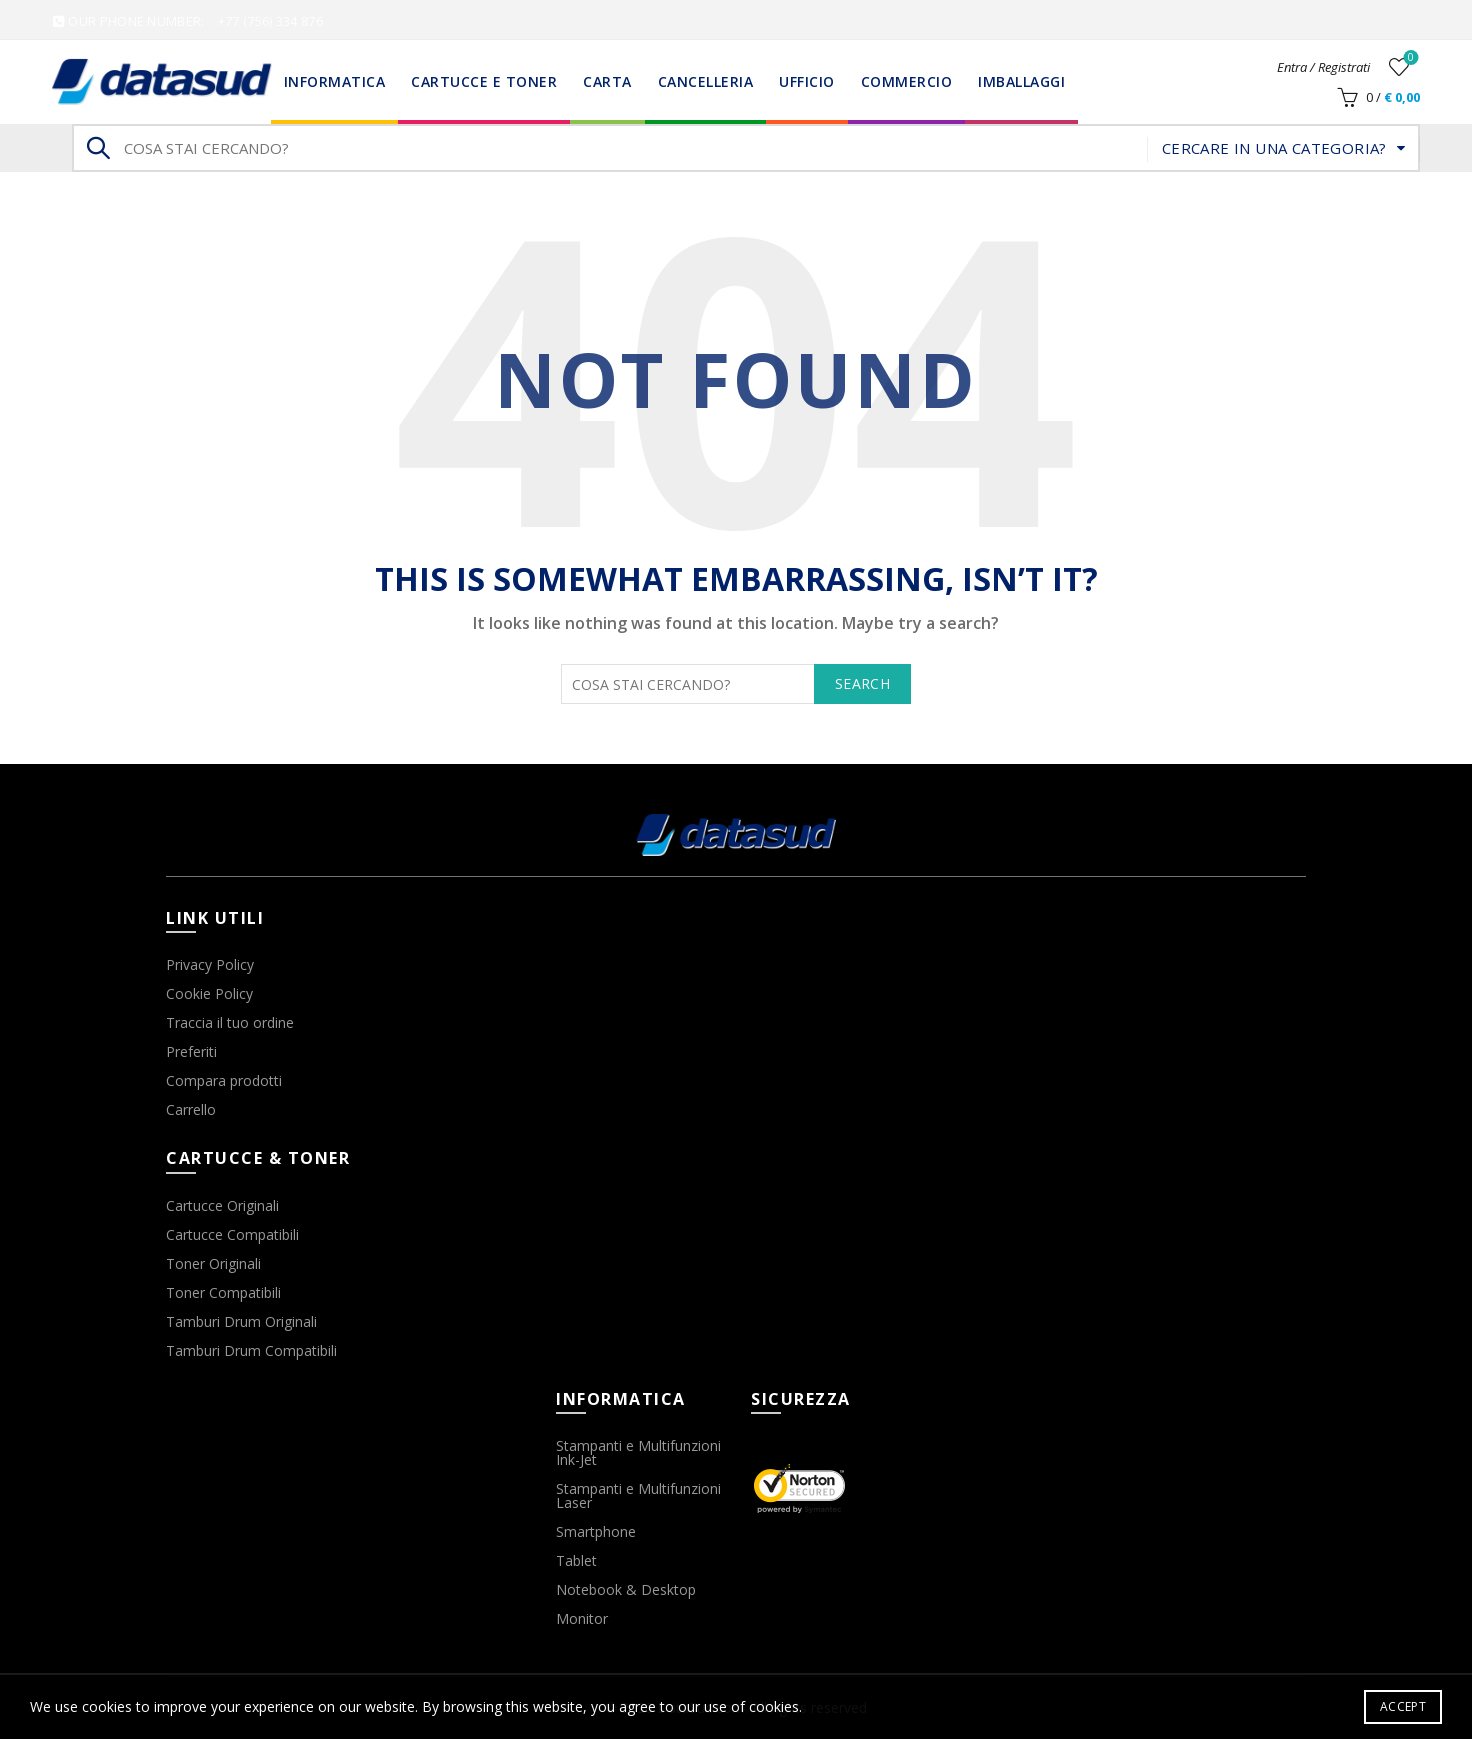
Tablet (576, 1560)
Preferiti (191, 1051)
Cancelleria (706, 81)
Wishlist (1409, 58)
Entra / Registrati (1323, 67)
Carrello (191, 1109)
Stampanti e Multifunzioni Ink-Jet (638, 1452)
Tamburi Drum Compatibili (251, 1350)
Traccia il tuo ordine (230, 1022)
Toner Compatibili (223, 1292)
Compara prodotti (224, 1080)
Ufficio (807, 81)
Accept (1403, 1706)
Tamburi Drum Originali (241, 1321)
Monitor (582, 1618)
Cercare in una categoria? (1274, 148)
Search (97, 148)
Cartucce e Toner (484, 81)
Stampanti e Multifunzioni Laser (638, 1495)
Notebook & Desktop (626, 1589)
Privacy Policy (210, 964)
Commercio (907, 81)
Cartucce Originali (222, 1205)
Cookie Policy (209, 993)
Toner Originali (213, 1263)
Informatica (335, 81)
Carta (607, 81)
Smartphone (596, 1531)
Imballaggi (1021, 81)
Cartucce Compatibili (232, 1234)
